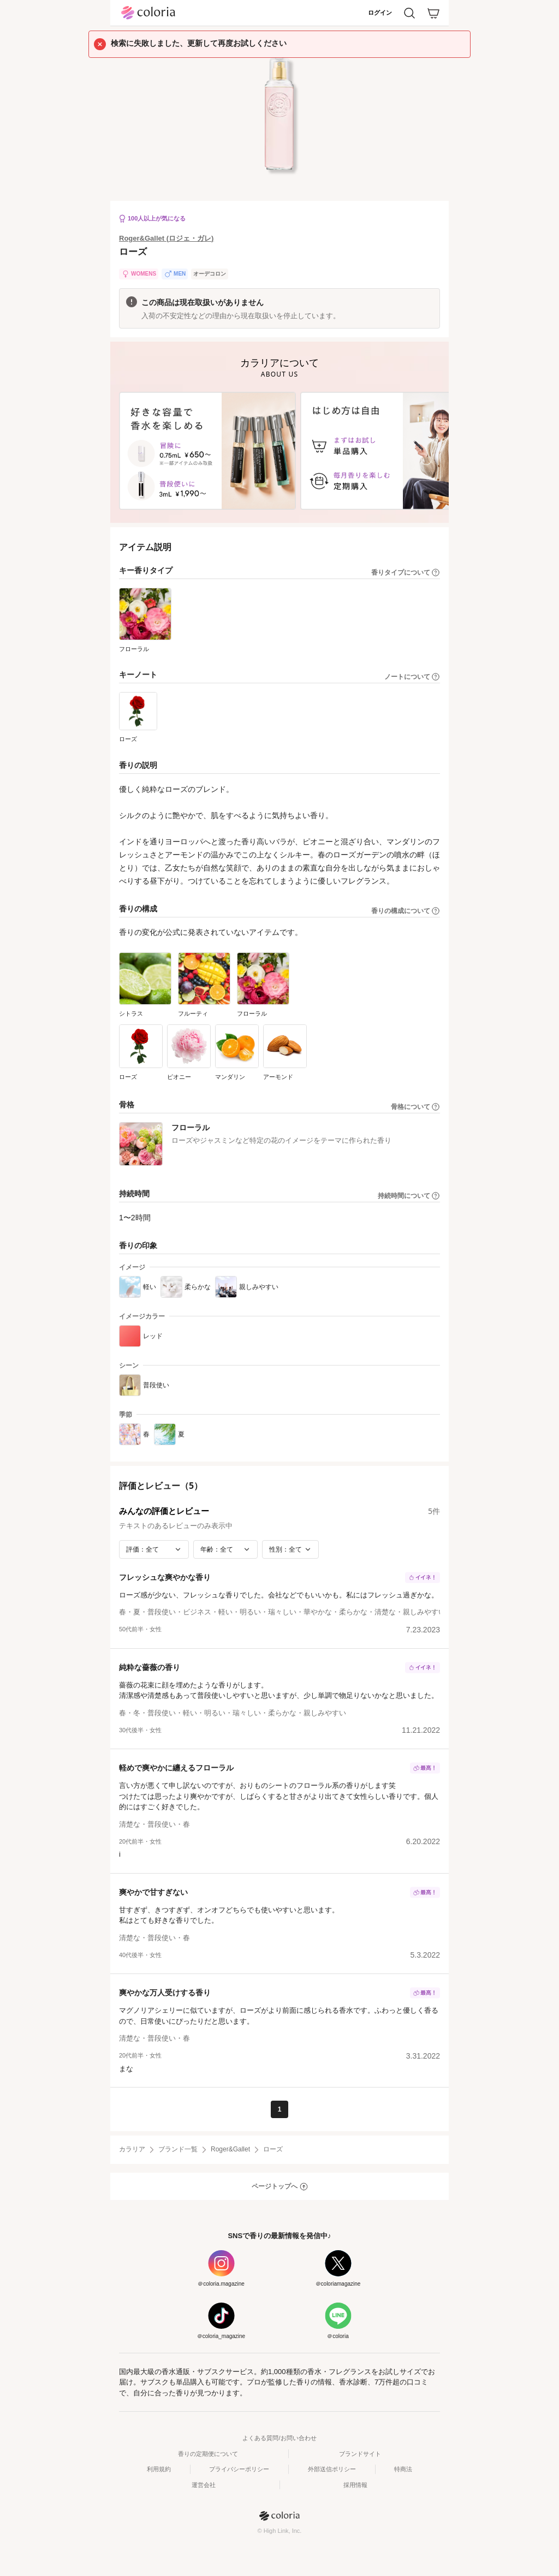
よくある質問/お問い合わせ (279, 2438)
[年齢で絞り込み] (225, 1549)
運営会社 (204, 2485)
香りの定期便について (208, 2453)
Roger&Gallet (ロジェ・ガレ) (166, 238)
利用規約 (159, 2469)
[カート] (433, 13)
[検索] (409, 13)
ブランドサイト (360, 2453)
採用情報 (355, 2485)
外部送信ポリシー (332, 2469)
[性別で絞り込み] (290, 1549)
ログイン (380, 12)
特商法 (403, 2469)
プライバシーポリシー (239, 2469)
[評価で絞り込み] (154, 1549)
